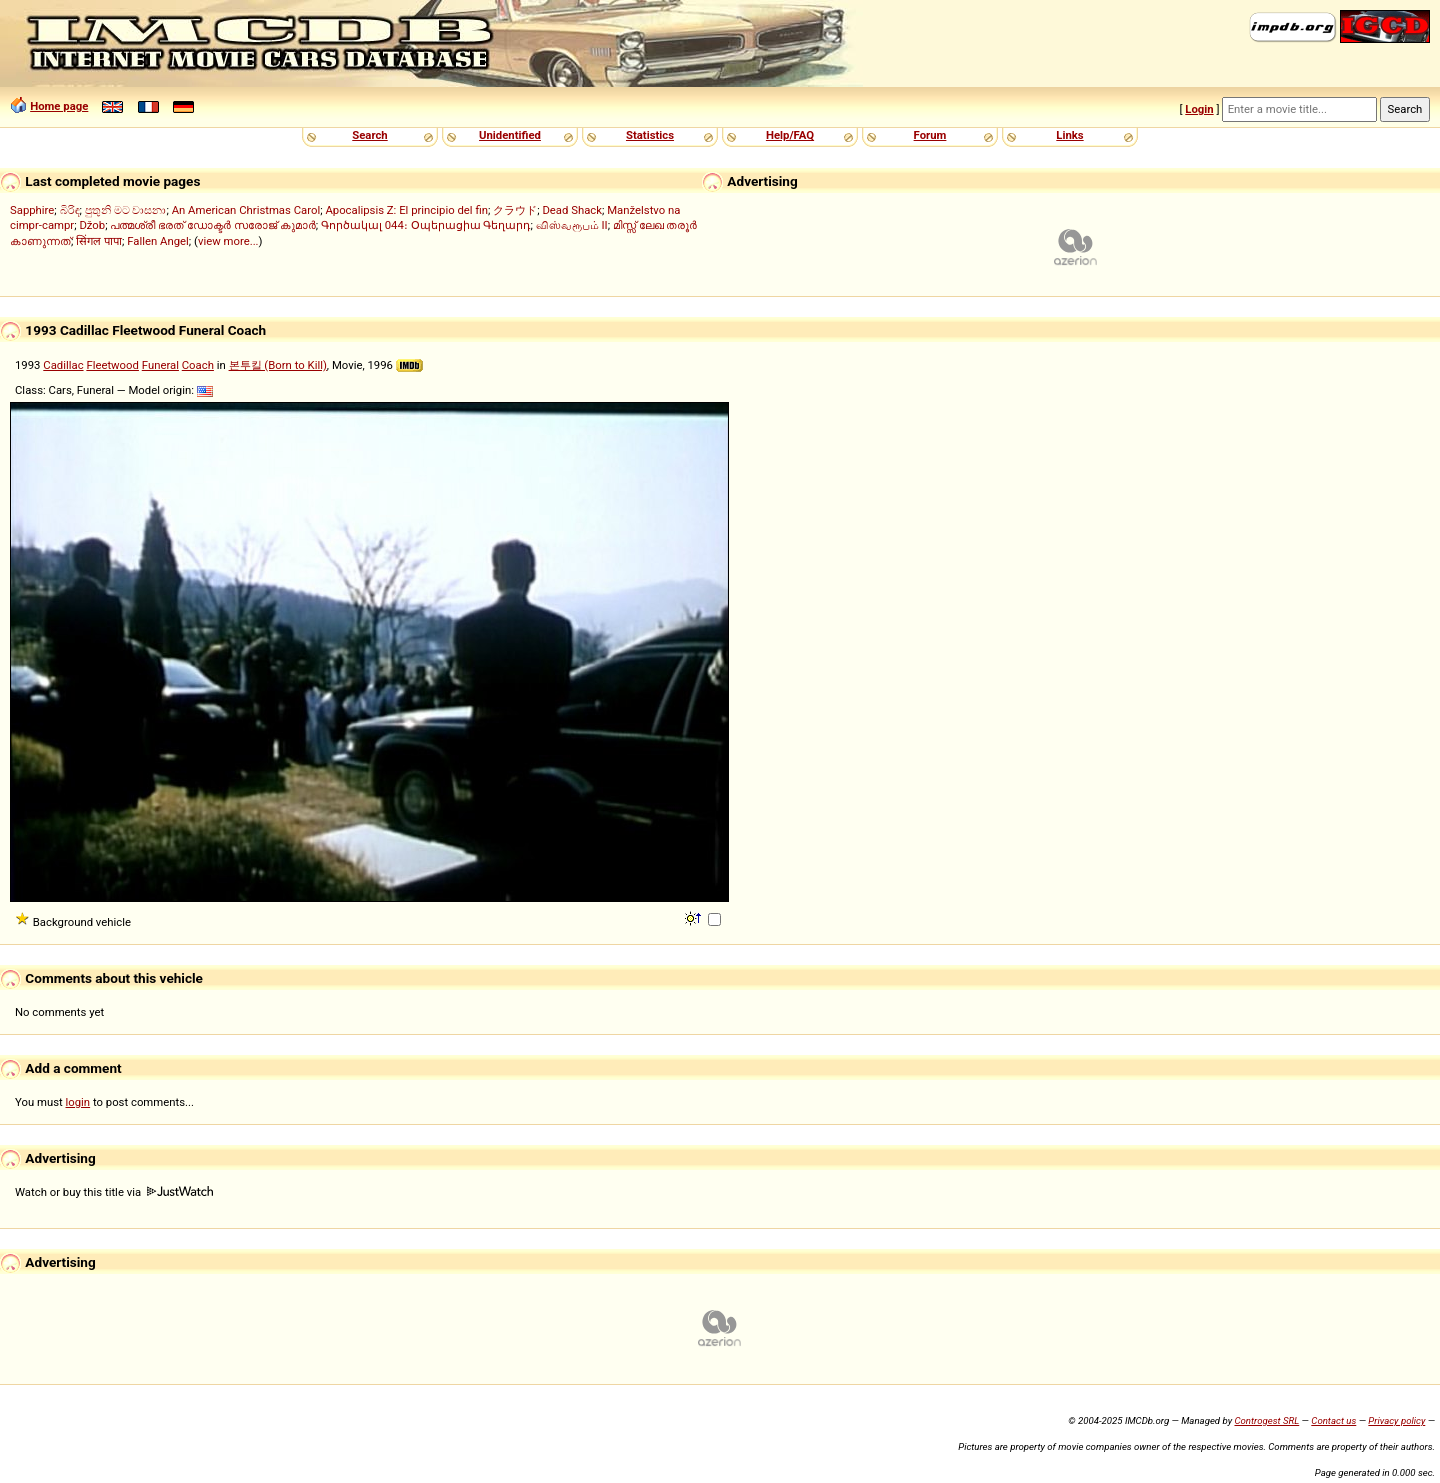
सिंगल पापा (99, 241)
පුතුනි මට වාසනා (126, 210)
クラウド (515, 210)
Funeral (160, 365)
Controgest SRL (1266, 1420)
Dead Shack (572, 210)
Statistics (650, 135)
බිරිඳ (70, 210)
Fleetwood (112, 365)
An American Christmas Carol (246, 210)
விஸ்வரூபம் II (572, 225)
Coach (198, 365)
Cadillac (63, 365)
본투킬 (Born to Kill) (278, 365)
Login (1199, 109)
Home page (59, 106)
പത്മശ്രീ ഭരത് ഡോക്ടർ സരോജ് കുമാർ (212, 225)
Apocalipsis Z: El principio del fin (406, 210)
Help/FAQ (790, 135)
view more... (228, 241)
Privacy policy (1396, 1420)
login (78, 1102)
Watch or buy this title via (114, 1192)
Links (1069, 135)
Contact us (1333, 1420)
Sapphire (32, 210)
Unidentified (510, 135)
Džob (92, 225)
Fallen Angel (158, 241)
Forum (930, 135)
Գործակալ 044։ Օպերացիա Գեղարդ (426, 225)
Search (369, 135)
